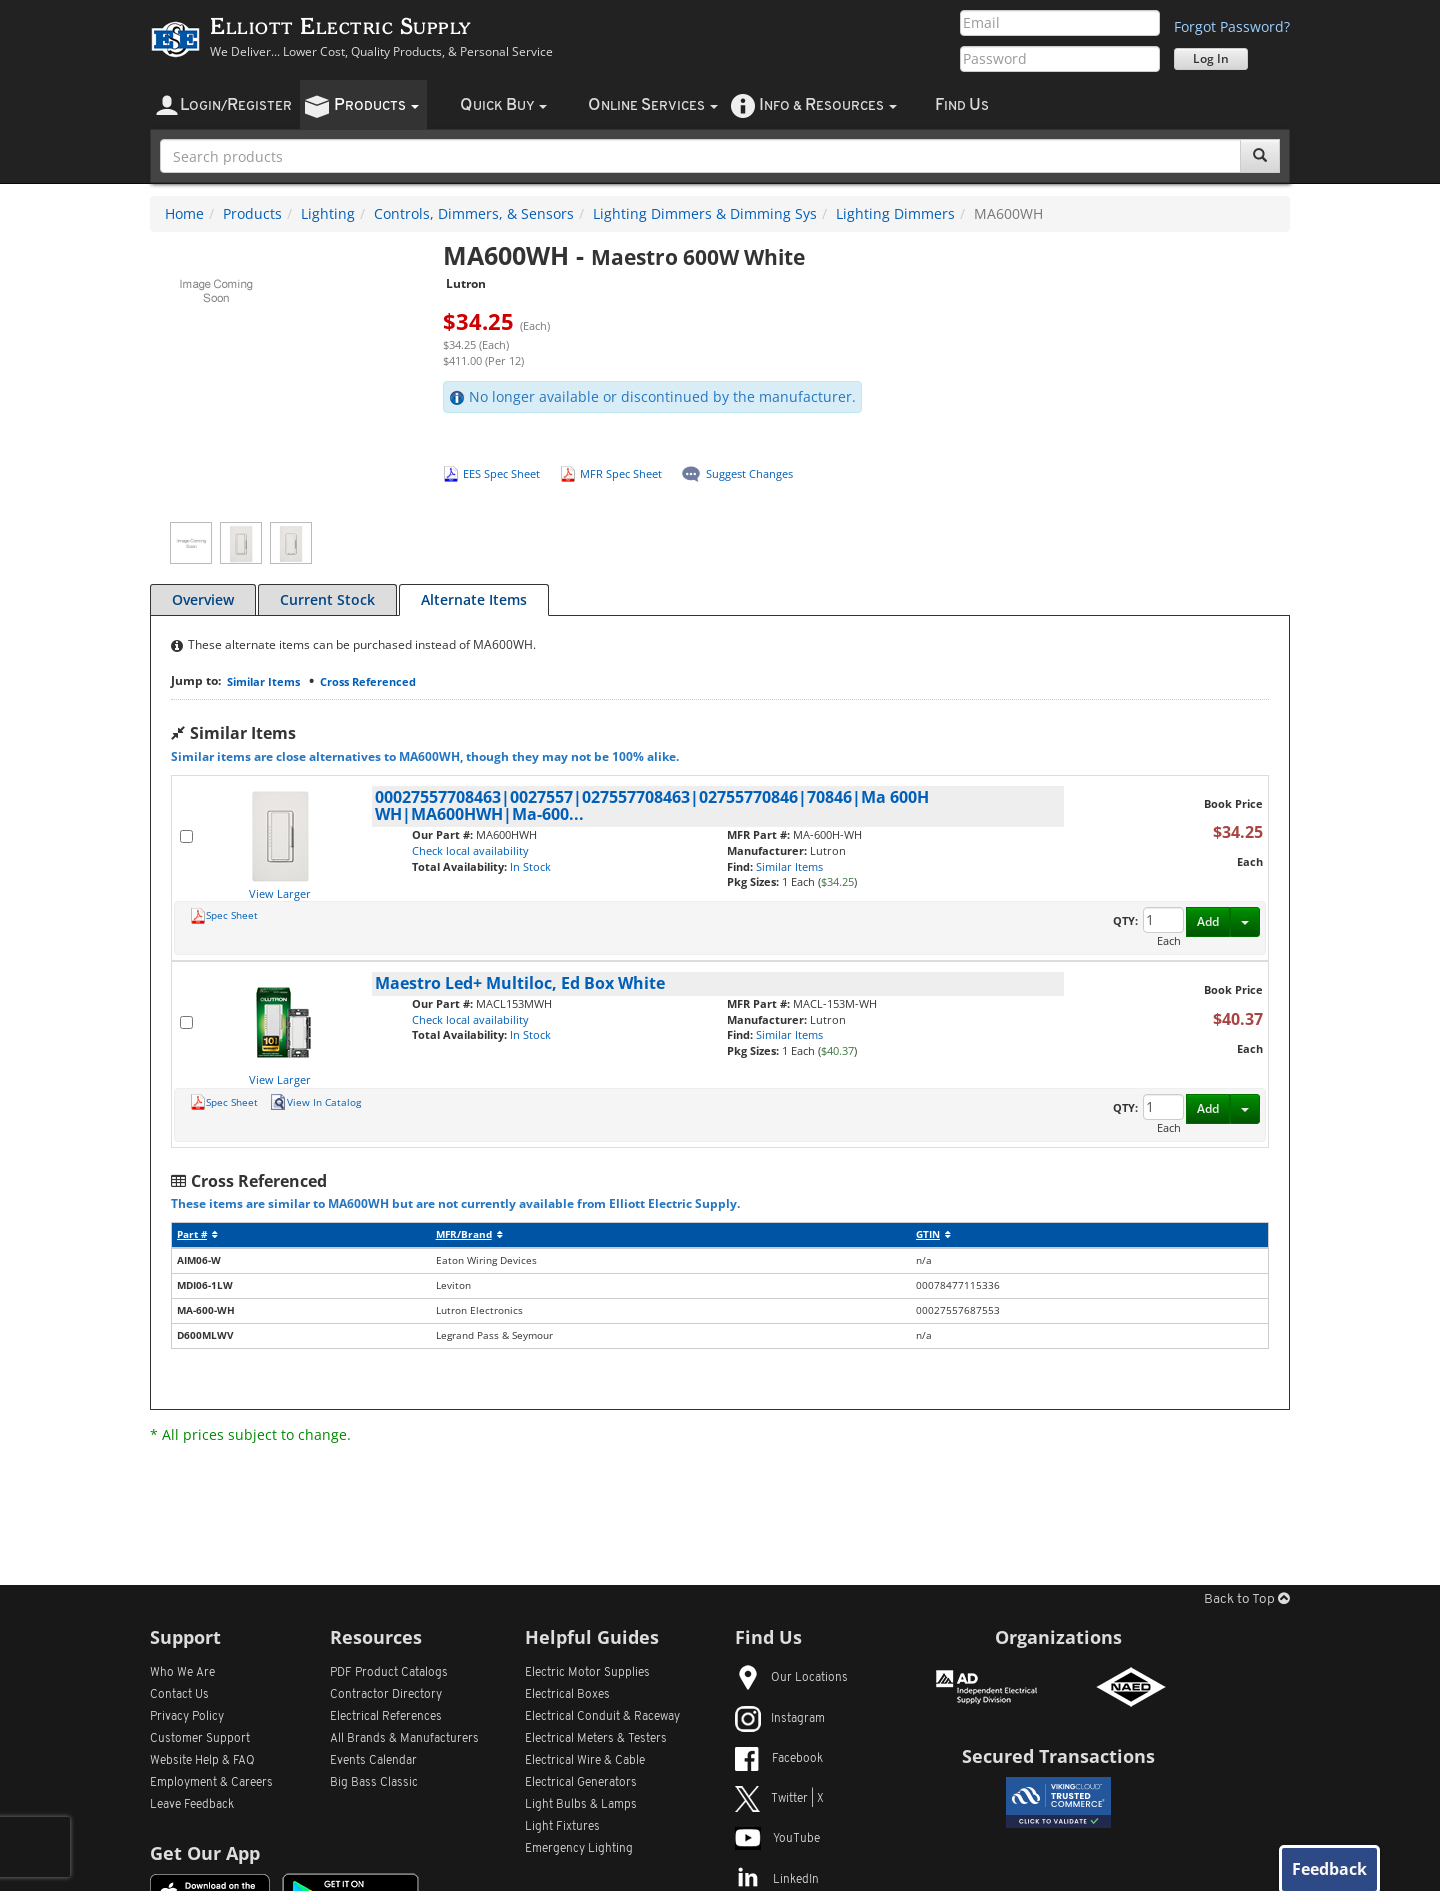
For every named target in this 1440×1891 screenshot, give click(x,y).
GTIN (933, 1234)
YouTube (777, 1839)
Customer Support (200, 1739)
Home (184, 213)
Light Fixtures (562, 1827)
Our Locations (791, 1678)
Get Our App (205, 1853)
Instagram (780, 1719)
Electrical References (386, 1717)
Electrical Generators (581, 1783)
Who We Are (182, 1673)
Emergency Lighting (579, 1849)
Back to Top (1247, 1599)
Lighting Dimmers (895, 213)
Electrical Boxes (567, 1695)
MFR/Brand (469, 1234)
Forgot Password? (1232, 26)
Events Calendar (373, 1761)
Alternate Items (474, 599)
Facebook (779, 1759)
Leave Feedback (192, 1805)
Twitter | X (779, 1799)
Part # (197, 1234)
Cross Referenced (368, 681)
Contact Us (179, 1695)
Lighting (328, 213)
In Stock (530, 866)
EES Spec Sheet (501, 473)
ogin (236, 105)
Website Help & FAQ (202, 1761)
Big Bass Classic (374, 1783)
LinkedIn (777, 1880)
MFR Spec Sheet (621, 473)
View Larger (280, 893)
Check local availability (470, 850)
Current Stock (327, 599)
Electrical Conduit (602, 1717)
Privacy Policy (187, 1717)
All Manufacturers (404, 1739)
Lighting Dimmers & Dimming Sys (705, 213)
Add (1208, 921)
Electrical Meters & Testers (596, 1739)
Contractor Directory (386, 1695)
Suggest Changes (749, 473)
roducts (376, 105)
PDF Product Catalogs (389, 1673)
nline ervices (653, 105)
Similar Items (263, 681)
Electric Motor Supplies (587, 1673)
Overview (203, 599)
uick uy (503, 105)
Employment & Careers (211, 1783)
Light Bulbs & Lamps (581, 1805)
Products (252, 213)
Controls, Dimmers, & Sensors (474, 213)
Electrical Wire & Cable (585, 1761)
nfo (828, 105)
